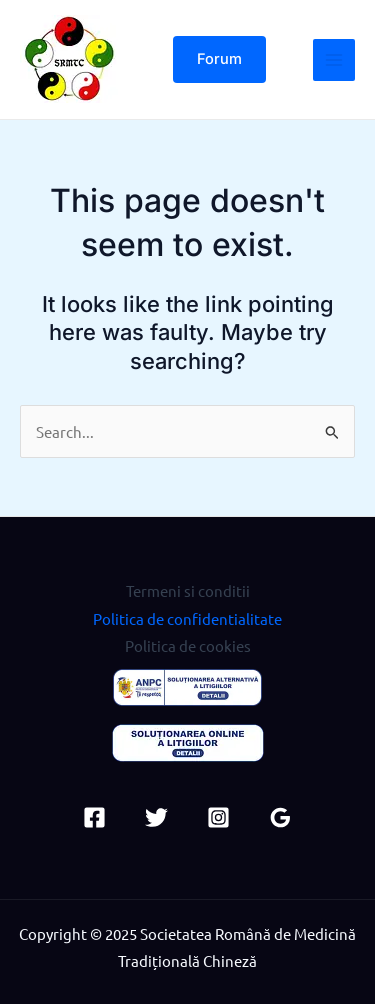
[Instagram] (218, 817)
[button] (219, 59)
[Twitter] (156, 817)
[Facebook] (94, 817)
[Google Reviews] (280, 817)
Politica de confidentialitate (187, 618)
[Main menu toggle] (334, 60)
